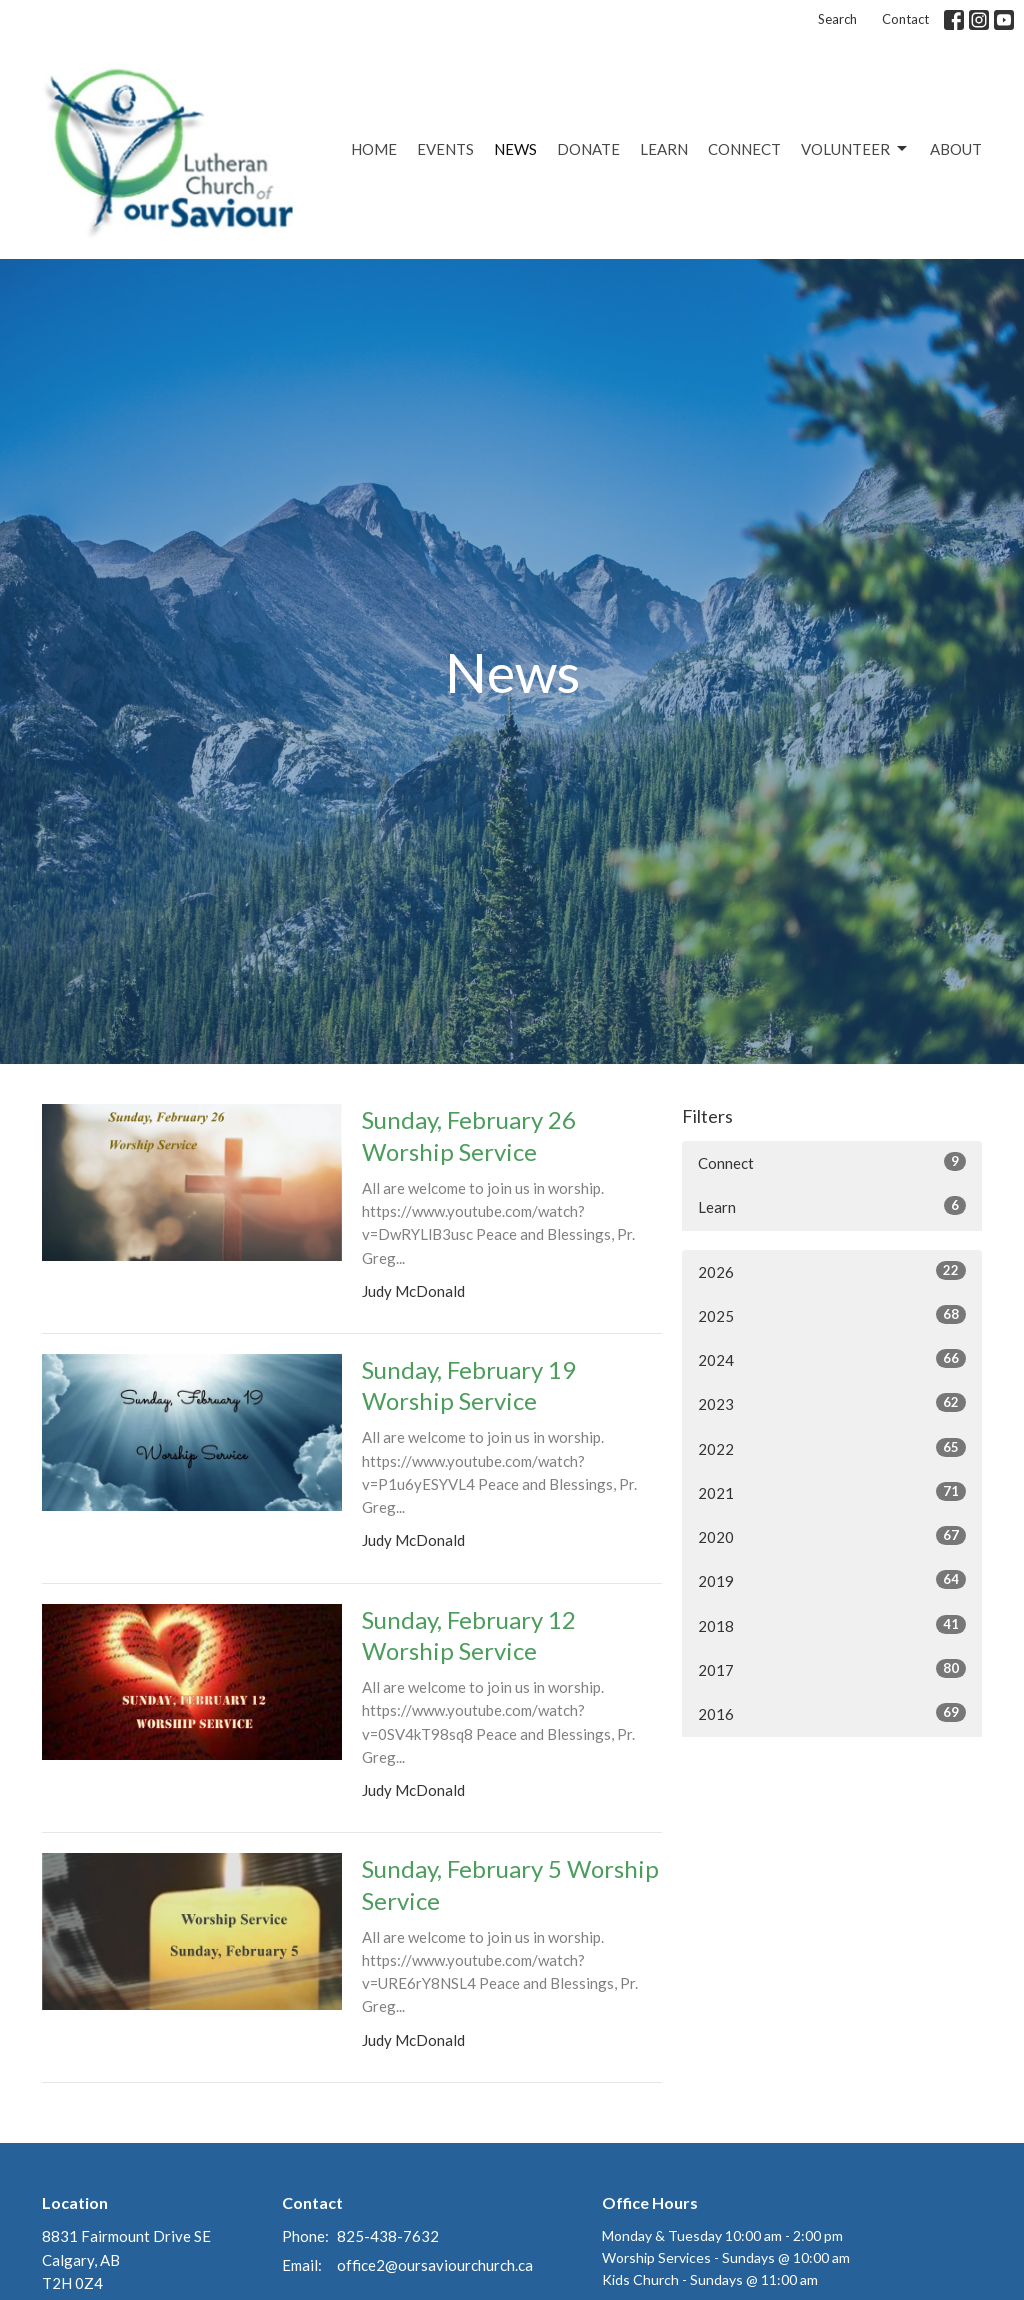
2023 (832, 1403)
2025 (832, 1315)
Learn (664, 149)
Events (445, 149)
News (515, 149)
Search (837, 19)
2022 (832, 1448)
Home (374, 149)
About (956, 149)
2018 (832, 1625)
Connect (744, 149)
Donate (588, 149)
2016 (832, 1713)
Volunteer (855, 149)
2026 (832, 1271)
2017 (832, 1669)
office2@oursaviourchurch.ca (435, 2265)
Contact (905, 19)
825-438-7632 (388, 2236)
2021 (832, 1492)
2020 (832, 1536)
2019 (832, 1580)
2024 (832, 1359)
